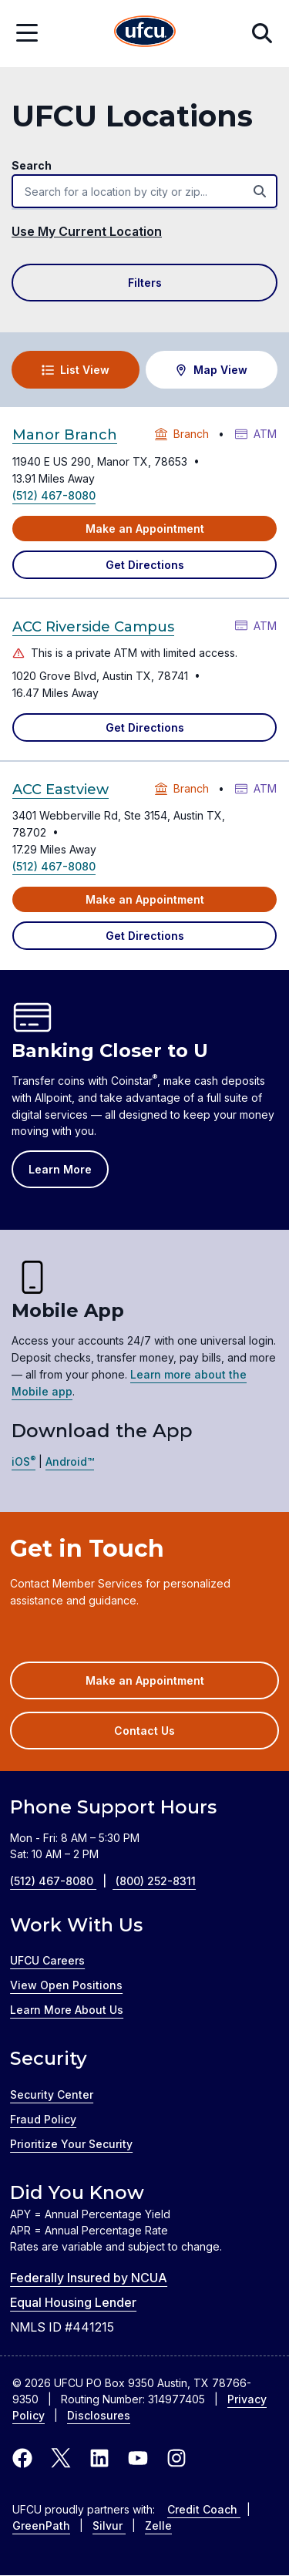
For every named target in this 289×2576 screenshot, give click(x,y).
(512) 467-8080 (54, 495)
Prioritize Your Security (71, 2143)
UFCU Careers (47, 1960)
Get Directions (145, 564)
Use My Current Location (87, 231)
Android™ (69, 1461)
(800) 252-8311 (156, 1880)
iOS (23, 1461)
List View (75, 369)
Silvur (109, 2525)
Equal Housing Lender (73, 2302)
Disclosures (98, 2415)
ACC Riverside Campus (93, 626)
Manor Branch (64, 434)
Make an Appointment (145, 528)
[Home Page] (145, 33)
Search (32, 165)
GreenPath (41, 2525)
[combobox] (144, 191)
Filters (145, 282)
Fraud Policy (43, 2119)
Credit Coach (203, 2509)
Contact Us (144, 1730)
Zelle (158, 2525)
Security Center (51, 2094)
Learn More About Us (66, 2009)
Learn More (60, 1169)
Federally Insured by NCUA (88, 2277)
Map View (211, 369)
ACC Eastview (60, 789)
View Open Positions (66, 1985)
